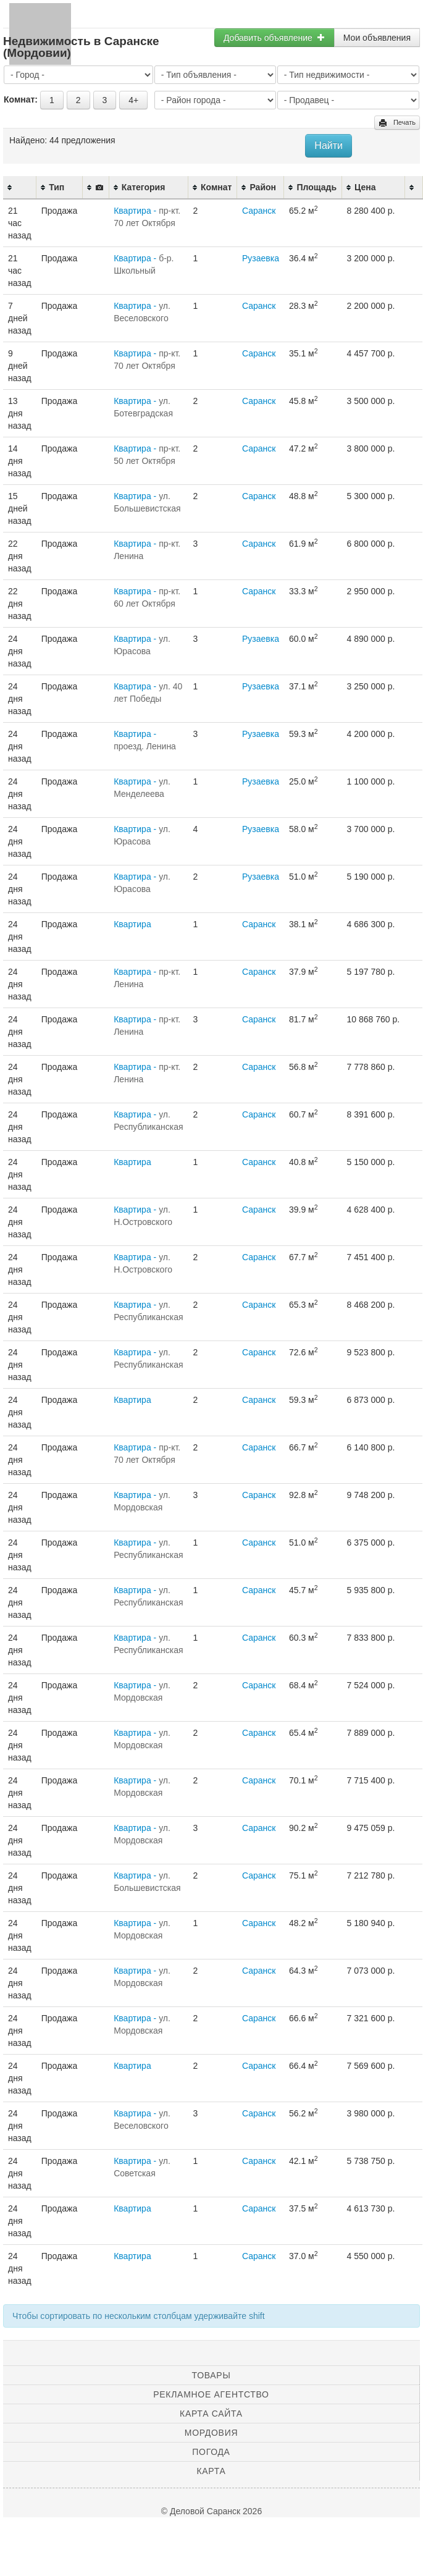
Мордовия (211, 2433)
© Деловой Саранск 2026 (211, 2511)
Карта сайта (211, 2413)
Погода (211, 2452)
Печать (397, 123)
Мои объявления (377, 38)
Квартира (132, 924)
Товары (211, 2375)
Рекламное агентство (211, 2394)
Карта (210, 2471)
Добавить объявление (274, 38)
